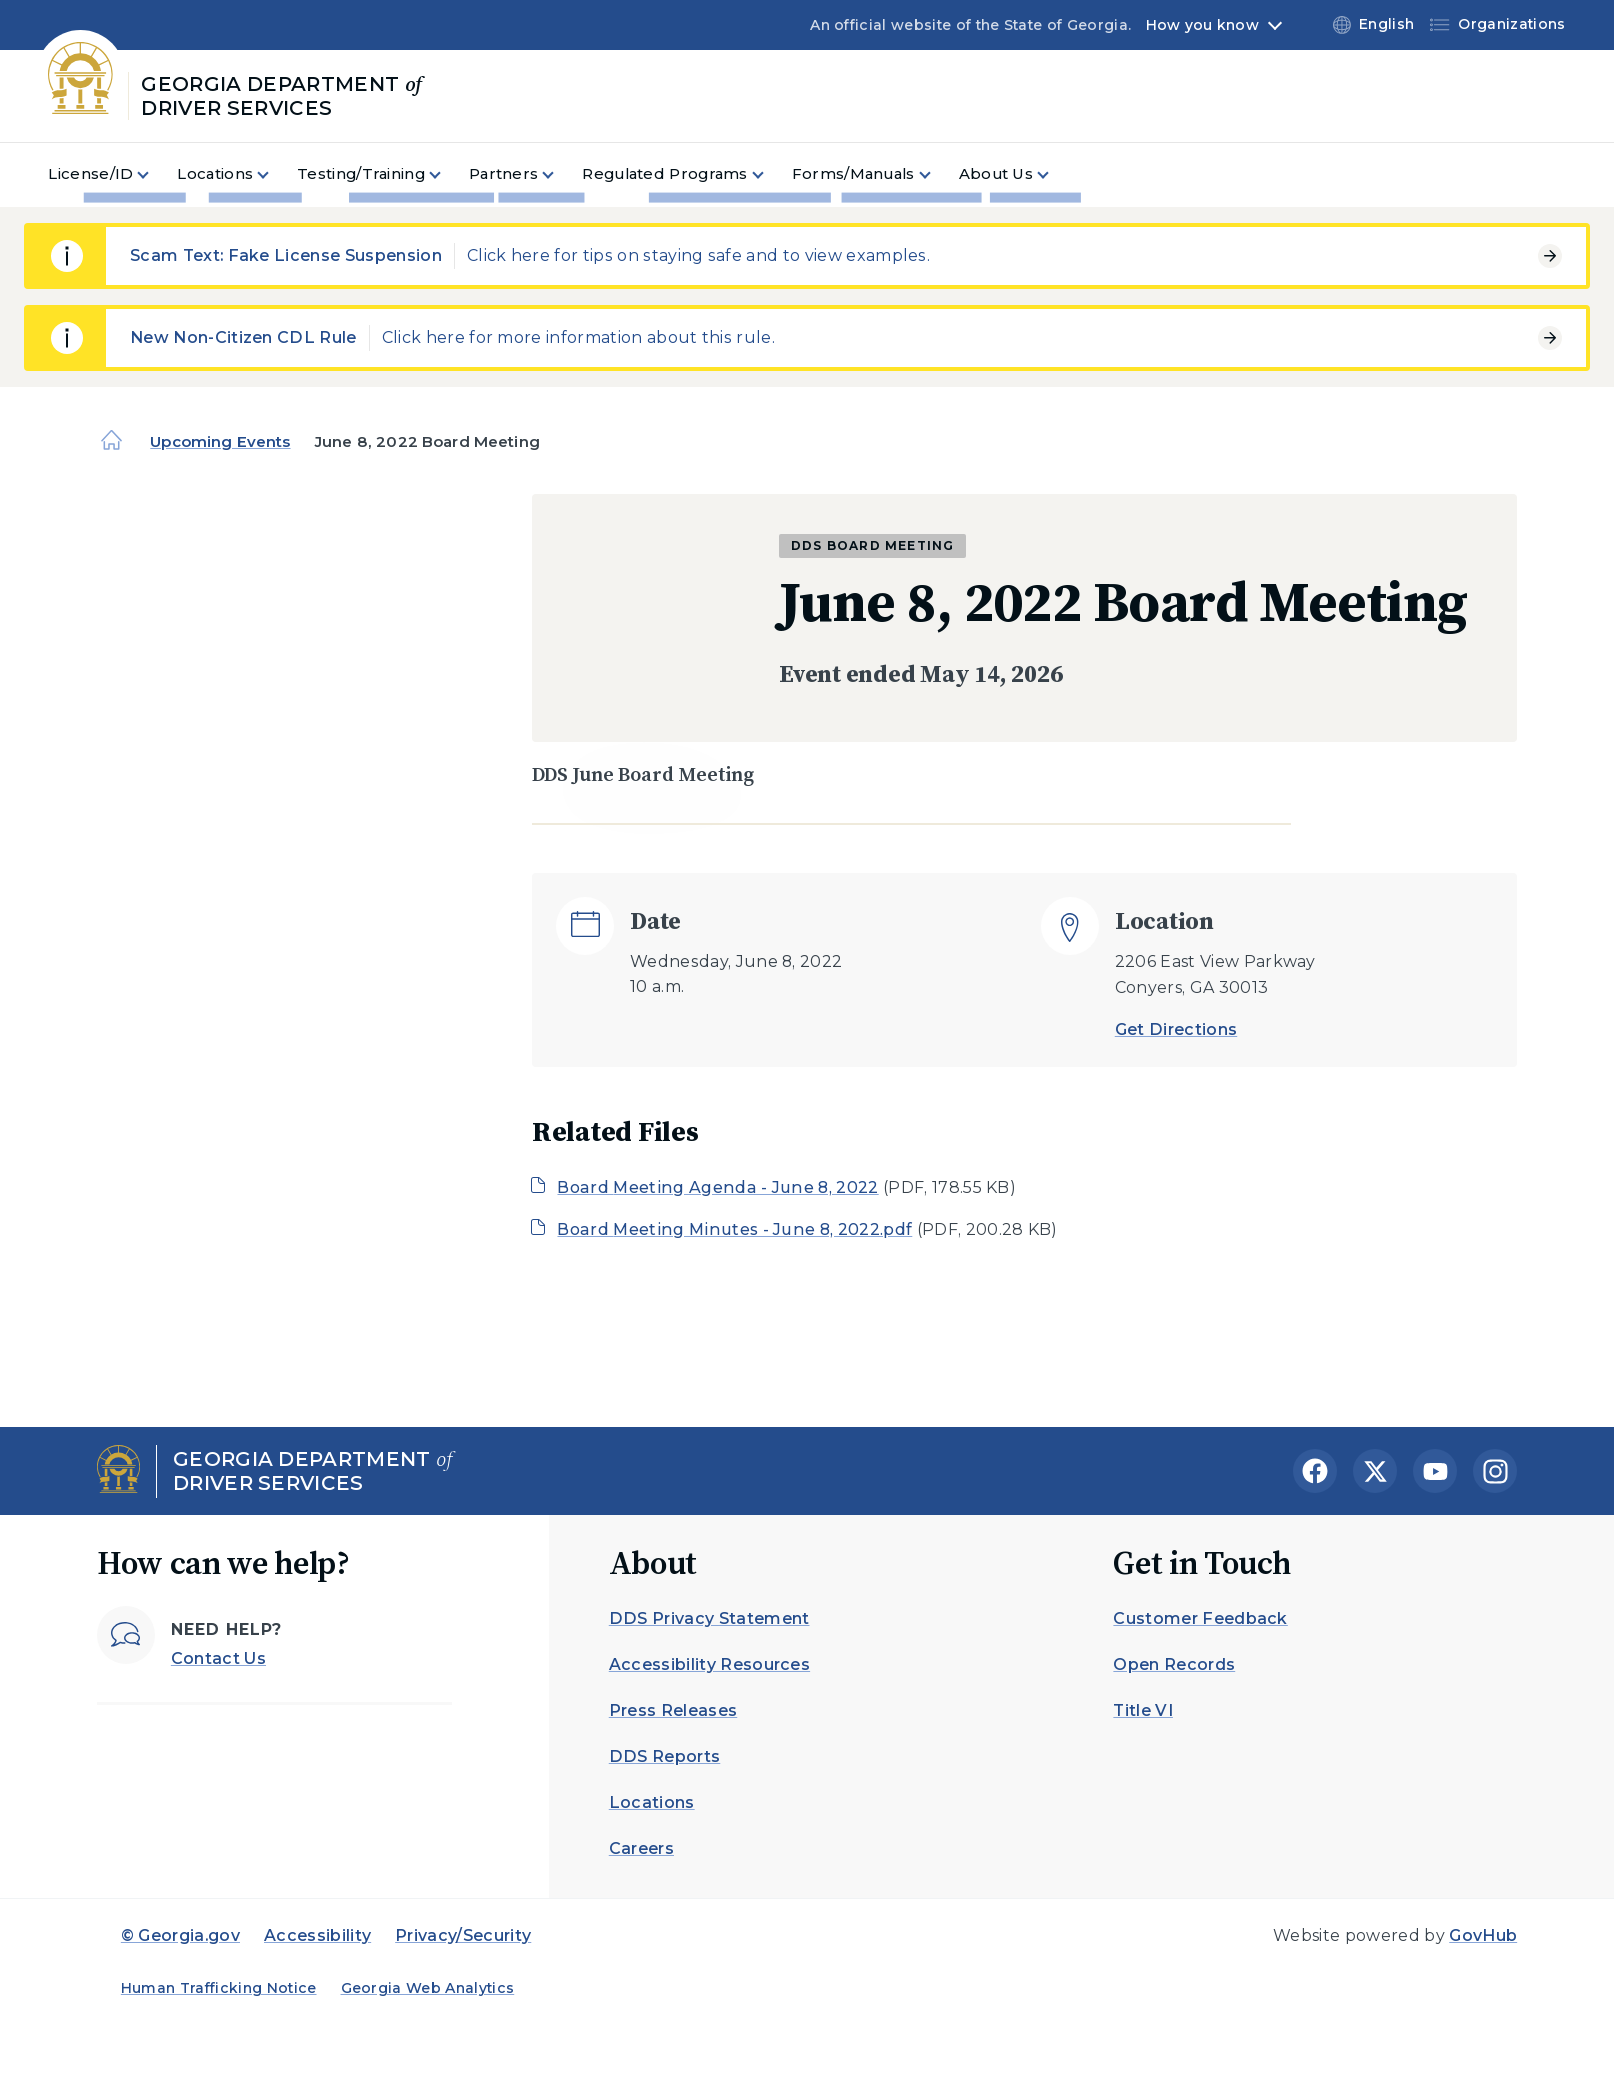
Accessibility (317, 1935)
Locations (652, 1802)
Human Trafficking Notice (219, 1988)
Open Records (1174, 1664)
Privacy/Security (463, 1935)
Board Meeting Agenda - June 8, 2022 (717, 1187)
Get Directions (1176, 1029)
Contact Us (218, 1658)
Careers (641, 1848)
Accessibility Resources (709, 1664)
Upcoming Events (220, 441)
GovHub (1483, 1935)
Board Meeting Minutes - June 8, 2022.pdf (734, 1229)
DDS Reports (665, 1756)
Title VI (1143, 1710)
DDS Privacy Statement (709, 1618)
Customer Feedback (1200, 1618)
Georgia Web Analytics (428, 1988)
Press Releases (673, 1710)
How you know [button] (1202, 25)
